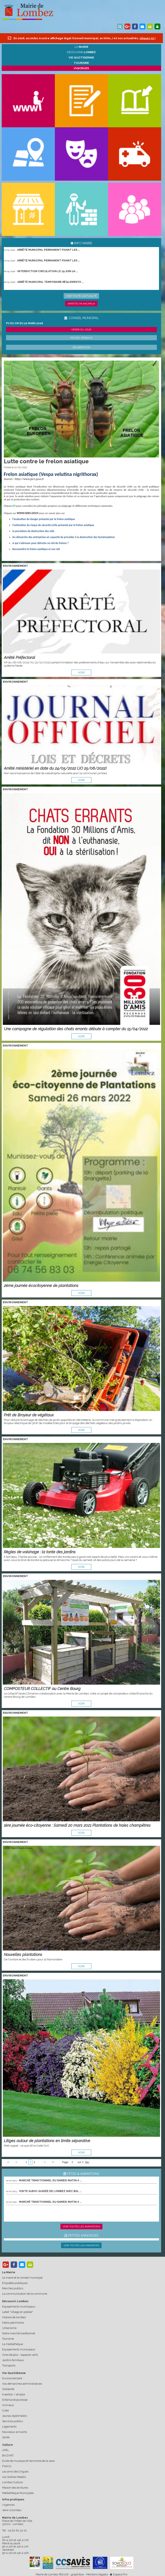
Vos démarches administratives (22, 2383)
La (81, 46)
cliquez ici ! (148, 38)
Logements (9, 2426)
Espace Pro (118, 2574)
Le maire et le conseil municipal (22, 2277)
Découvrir (81, 52)
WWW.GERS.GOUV (28, 513)
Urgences (8, 2504)
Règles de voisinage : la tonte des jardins (40, 1552)
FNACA (7, 2466)
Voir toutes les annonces (81, 2245)
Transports (8, 2365)
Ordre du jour (81, 329)
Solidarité (8, 2389)
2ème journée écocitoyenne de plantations (41, 1285)
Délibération (81, 347)
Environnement (12, 2378)
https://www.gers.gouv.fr (29, 479)
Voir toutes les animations (81, 2226)
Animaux (8, 2405)
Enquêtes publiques (15, 2283)
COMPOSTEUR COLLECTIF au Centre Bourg (42, 1688)
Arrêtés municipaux (81, 303)
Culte (5, 2410)
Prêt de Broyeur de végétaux (29, 1415)
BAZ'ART (8, 2455)
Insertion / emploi (13, 2394)
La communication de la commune (24, 2293)
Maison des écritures (15, 2487)
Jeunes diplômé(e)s (14, 2415)
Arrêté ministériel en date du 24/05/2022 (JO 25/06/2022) (55, 768)
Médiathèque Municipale (18, 2493)
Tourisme (8, 2338)
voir (81, 672)
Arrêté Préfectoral (19, 657)
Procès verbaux (81, 337)
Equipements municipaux (18, 2306)
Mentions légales (97, 2574)
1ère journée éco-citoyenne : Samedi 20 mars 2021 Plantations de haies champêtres (77, 1825)
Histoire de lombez (14, 2317)
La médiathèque (12, 2344)
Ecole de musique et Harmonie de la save (28, 2460)
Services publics (12, 2421)
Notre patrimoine (13, 2322)
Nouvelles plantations (23, 1954)
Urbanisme (9, 2328)
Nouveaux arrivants (14, 2432)
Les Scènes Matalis (14, 2477)
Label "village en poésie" (17, 2312)
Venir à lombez (11, 2510)
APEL (5, 2450)
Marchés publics (12, 2288)
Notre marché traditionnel (18, 2333)
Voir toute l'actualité (81, 295)
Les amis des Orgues (15, 2471)
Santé (5, 2437)
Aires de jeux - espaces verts (20, 2354)
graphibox (77, 2574)
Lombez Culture (12, 2482)
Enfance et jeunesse (14, 2399)
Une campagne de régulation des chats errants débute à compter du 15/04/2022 (76, 1029)
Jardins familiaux (13, 2360)
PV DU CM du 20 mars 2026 (24, 323)
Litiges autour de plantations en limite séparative (47, 2140)
